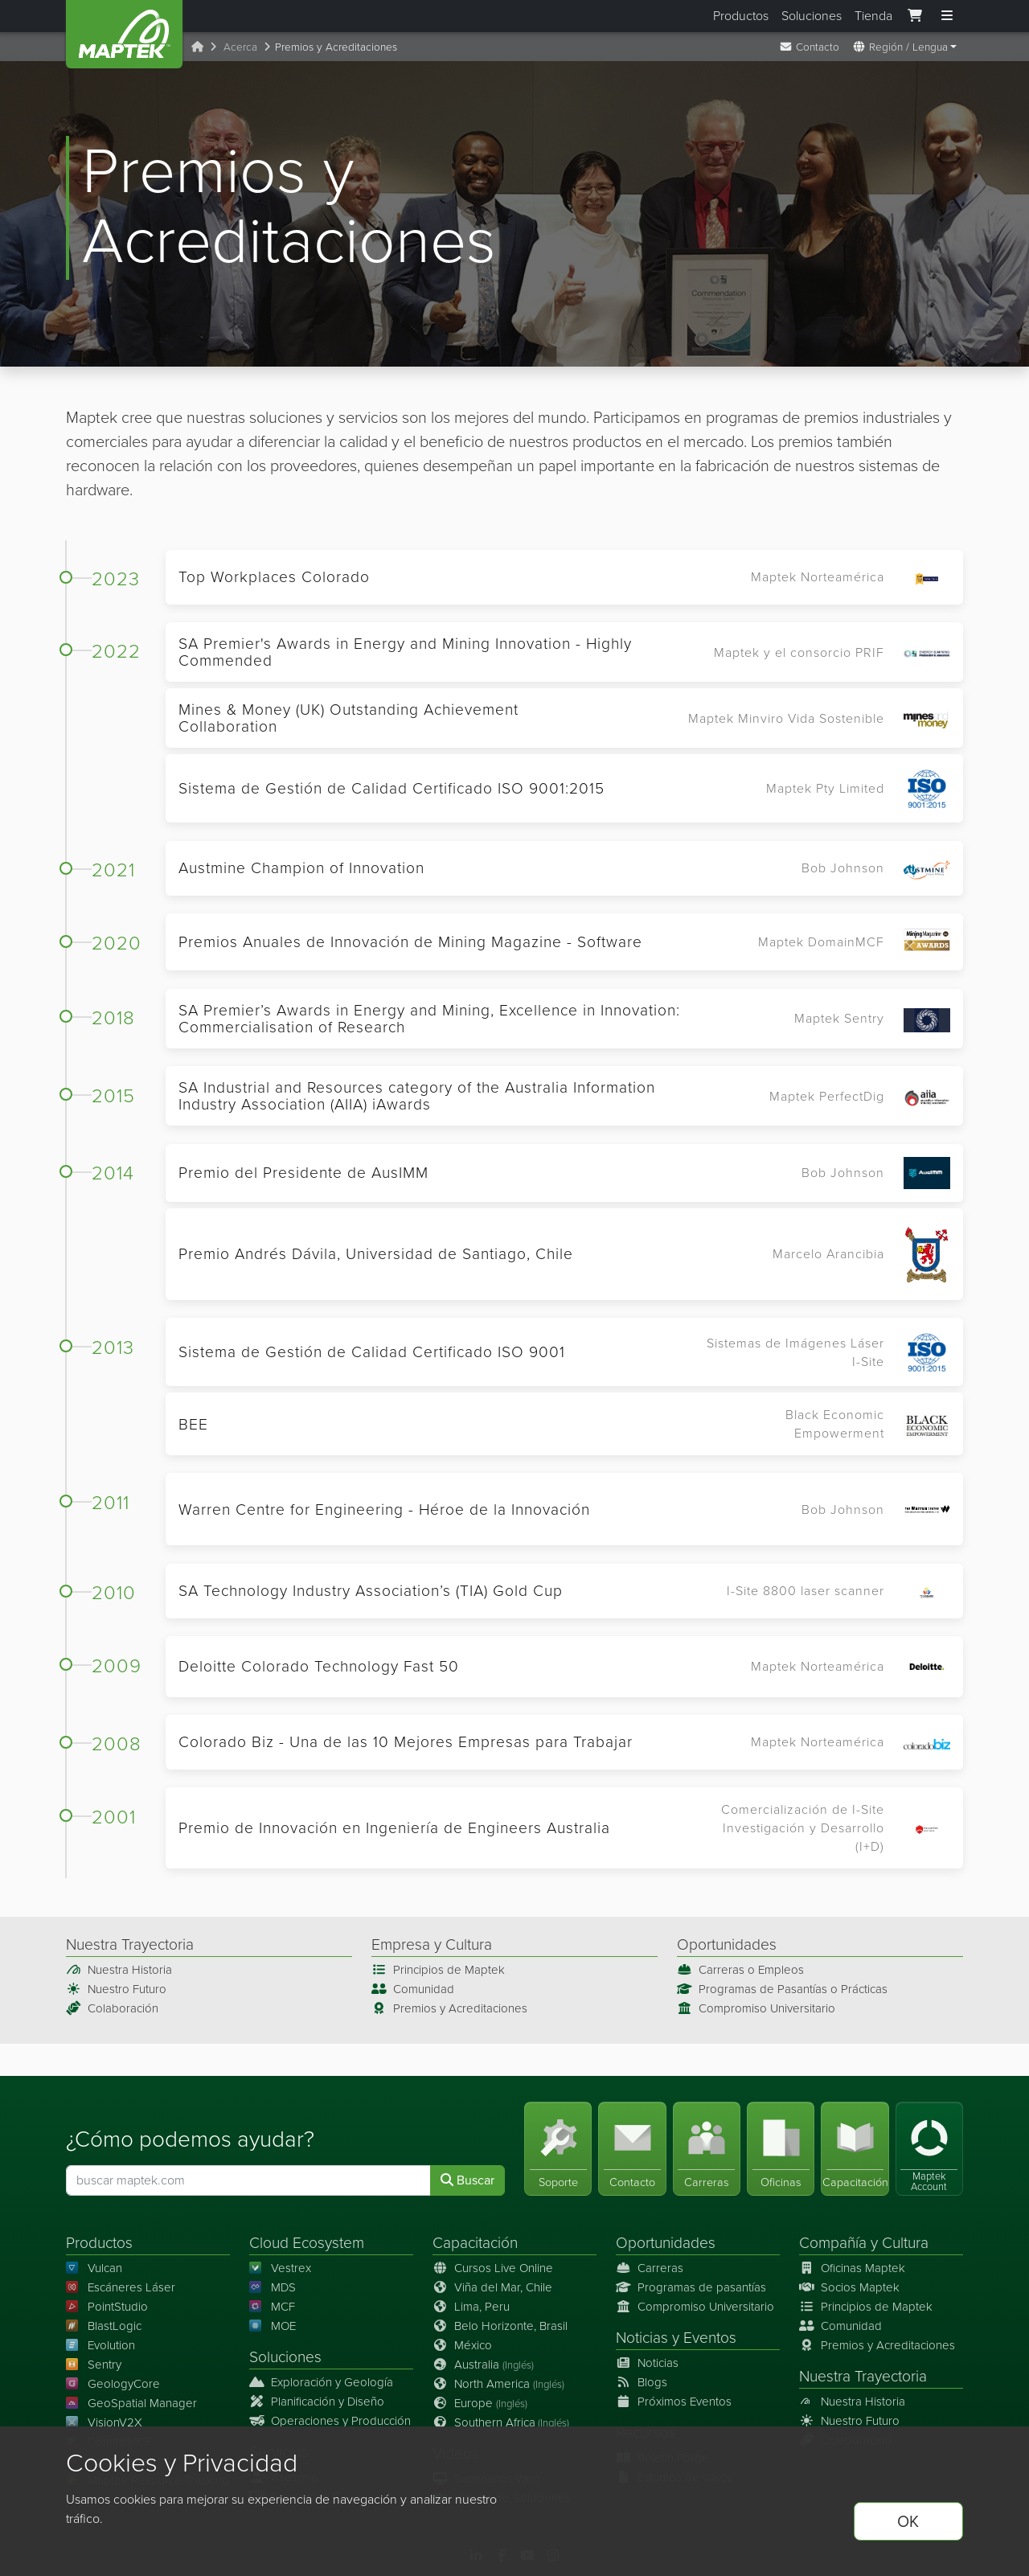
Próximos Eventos (674, 2401)
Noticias (642, 2337)
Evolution (100, 2345)
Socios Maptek (849, 2287)
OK (908, 2521)
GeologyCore (113, 2384)
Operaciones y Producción (330, 2421)
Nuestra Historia (119, 1970)
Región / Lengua (900, 47)
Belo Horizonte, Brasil (500, 2326)
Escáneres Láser (120, 2287)
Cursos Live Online (493, 2268)
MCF (272, 2307)
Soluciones (811, 15)
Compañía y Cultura (864, 2242)
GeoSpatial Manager (131, 2403)
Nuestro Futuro (116, 1989)
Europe (480, 2403)
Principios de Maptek (438, 1970)
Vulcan (94, 2268)
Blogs (641, 2382)
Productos (741, 15)
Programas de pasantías (691, 2287)
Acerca (240, 47)
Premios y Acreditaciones (449, 2008)
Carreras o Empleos (740, 1970)
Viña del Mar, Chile (492, 2287)
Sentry (93, 2364)
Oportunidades (665, 2242)
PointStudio (107, 2307)
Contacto (809, 47)
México (462, 2345)
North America (498, 2384)
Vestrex (280, 2268)
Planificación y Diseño (316, 2401)
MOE (272, 2326)
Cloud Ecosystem (306, 2242)
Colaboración (112, 2008)
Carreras (649, 2268)
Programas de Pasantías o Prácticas (782, 1989)
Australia (483, 2364)
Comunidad (412, 1989)
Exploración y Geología (321, 2382)
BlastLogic (103, 2326)
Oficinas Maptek (852, 2268)
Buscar (467, 2180)
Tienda (873, 15)
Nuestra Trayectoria (863, 2376)
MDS (272, 2287)
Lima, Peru (471, 2307)
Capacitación (475, 2242)
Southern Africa (501, 2422)
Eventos (709, 2337)
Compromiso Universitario (756, 2008)
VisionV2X (104, 2422)
